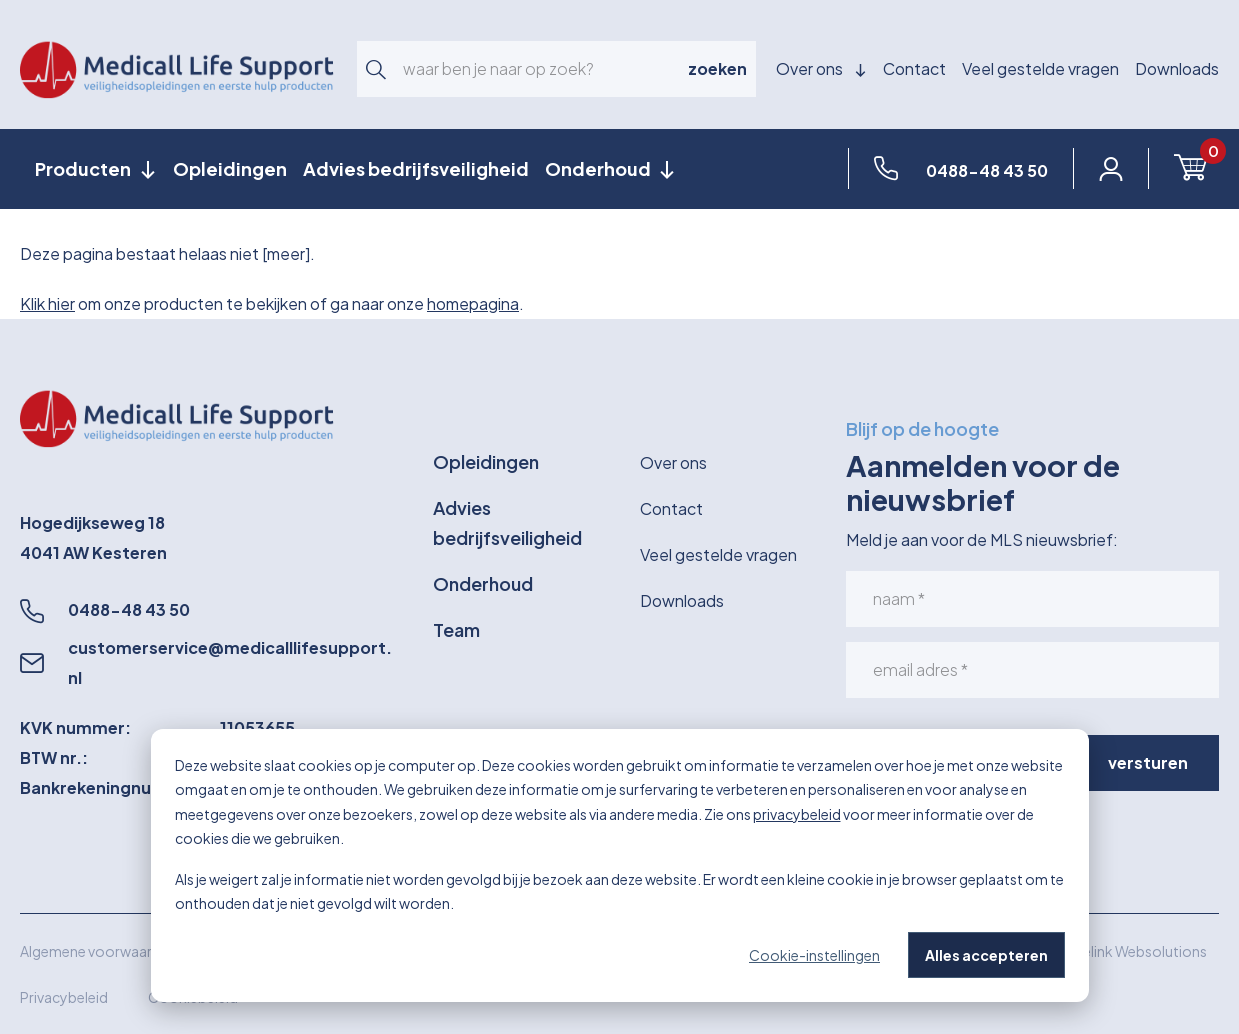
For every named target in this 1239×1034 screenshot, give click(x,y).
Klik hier (47, 303)
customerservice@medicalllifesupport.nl (230, 662)
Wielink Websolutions (1136, 951)
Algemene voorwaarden (98, 951)
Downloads (1177, 68)
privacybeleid (797, 814)
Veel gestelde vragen (1040, 68)
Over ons (821, 68)
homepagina (473, 303)
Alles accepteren (986, 955)
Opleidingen (230, 168)
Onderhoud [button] (599, 168)
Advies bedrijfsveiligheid (416, 168)
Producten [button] (84, 168)
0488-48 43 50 (129, 609)
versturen (1148, 762)
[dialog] (620, 865)
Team (456, 629)
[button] (376, 69)
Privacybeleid (64, 997)
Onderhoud (483, 583)
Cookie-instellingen (814, 955)
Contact (914, 68)
